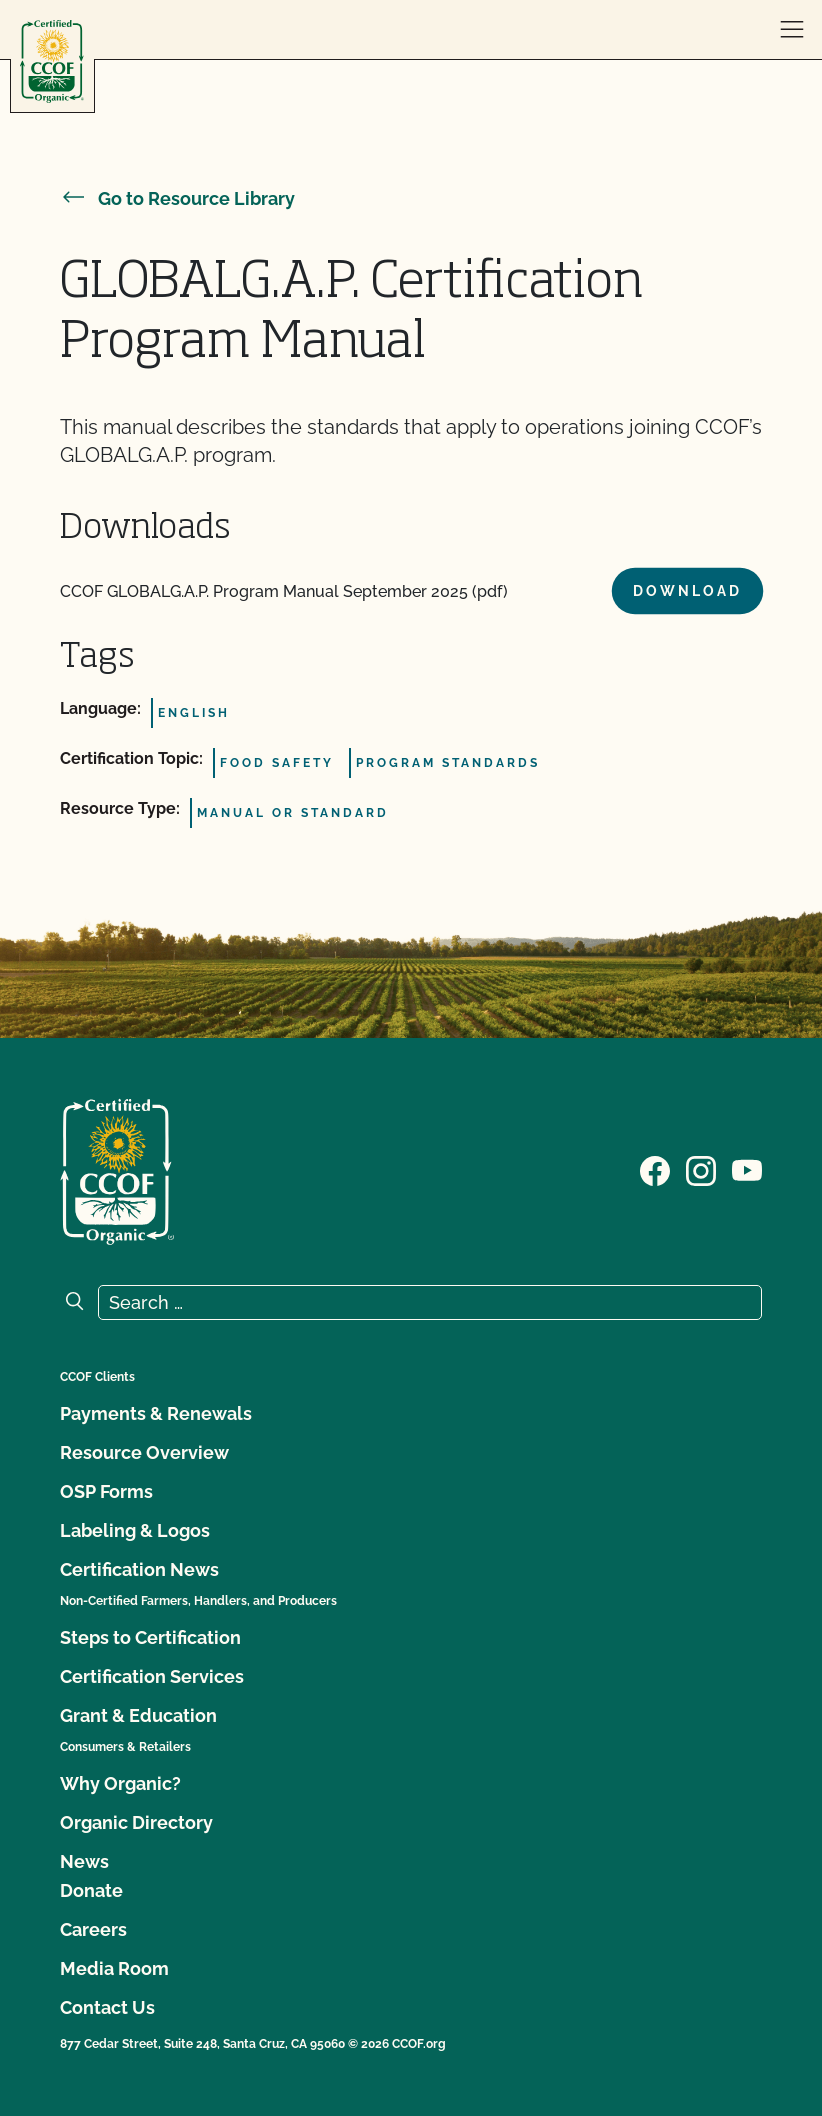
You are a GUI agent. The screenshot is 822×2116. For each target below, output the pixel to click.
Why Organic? (120, 1783)
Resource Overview (144, 1452)
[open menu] (792, 30)
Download (687, 591)
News (84, 1861)
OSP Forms (106, 1491)
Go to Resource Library (177, 198)
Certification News (139, 1569)
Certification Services (152, 1676)
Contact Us (107, 2007)
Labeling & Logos (135, 1530)
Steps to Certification (150, 1637)
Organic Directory (136, 1822)
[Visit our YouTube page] (747, 1170)
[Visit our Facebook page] (655, 1170)
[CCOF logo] (52, 61)
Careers (93, 1929)
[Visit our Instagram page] (701, 1170)
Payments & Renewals (156, 1413)
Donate (91, 1890)
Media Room (114, 1968)
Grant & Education (138, 1715)
